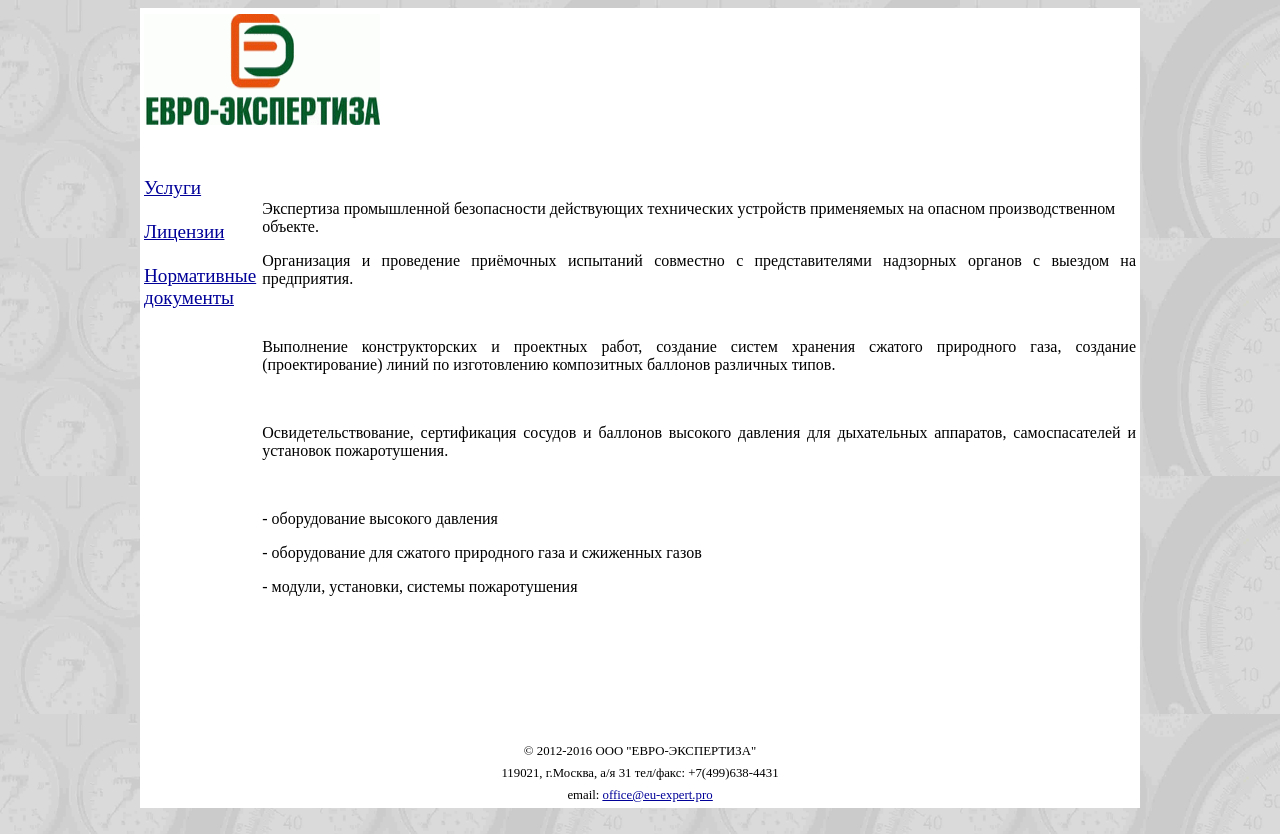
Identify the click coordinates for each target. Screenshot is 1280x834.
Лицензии (184, 231)
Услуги (172, 187)
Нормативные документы (200, 286)
